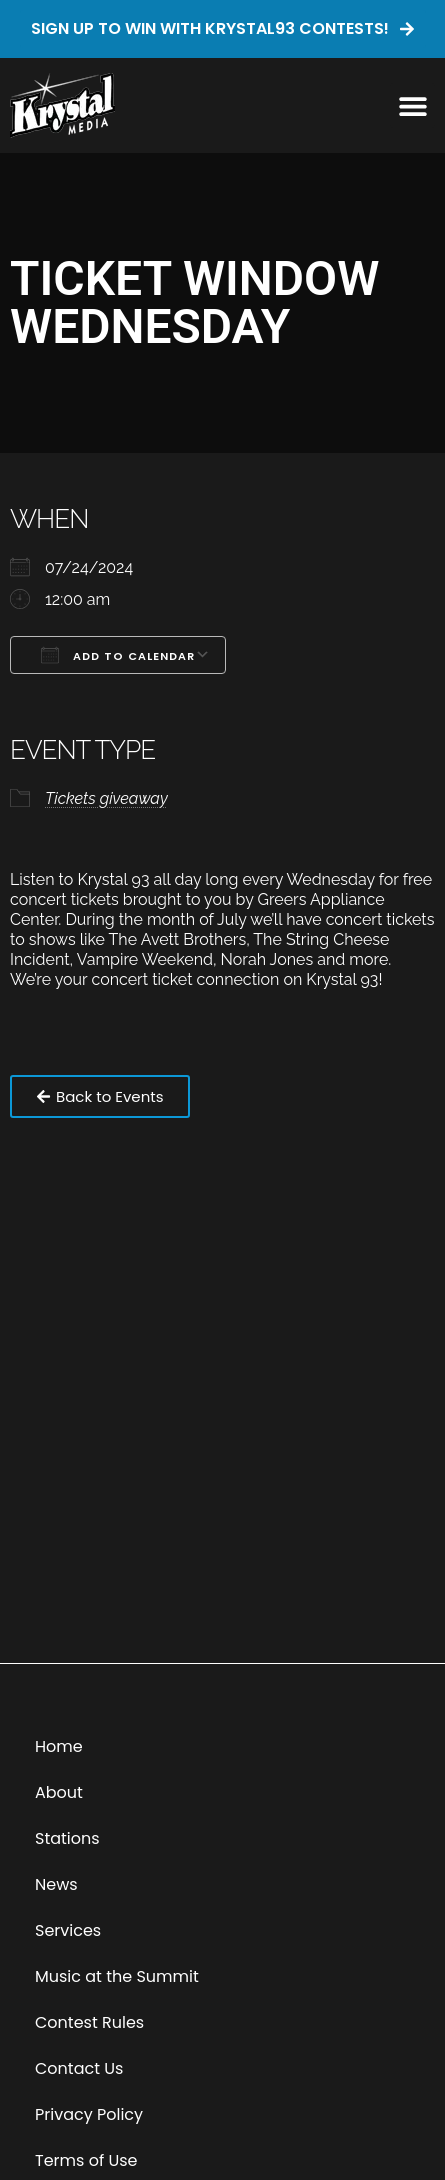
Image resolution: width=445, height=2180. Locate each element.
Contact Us (79, 2068)
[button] (412, 105)
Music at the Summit (117, 1976)
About (59, 1792)
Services (68, 1930)
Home (59, 1746)
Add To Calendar (118, 655)
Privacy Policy (89, 2114)
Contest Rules (89, 2022)
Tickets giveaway (106, 798)
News (56, 1884)
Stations (67, 1838)
